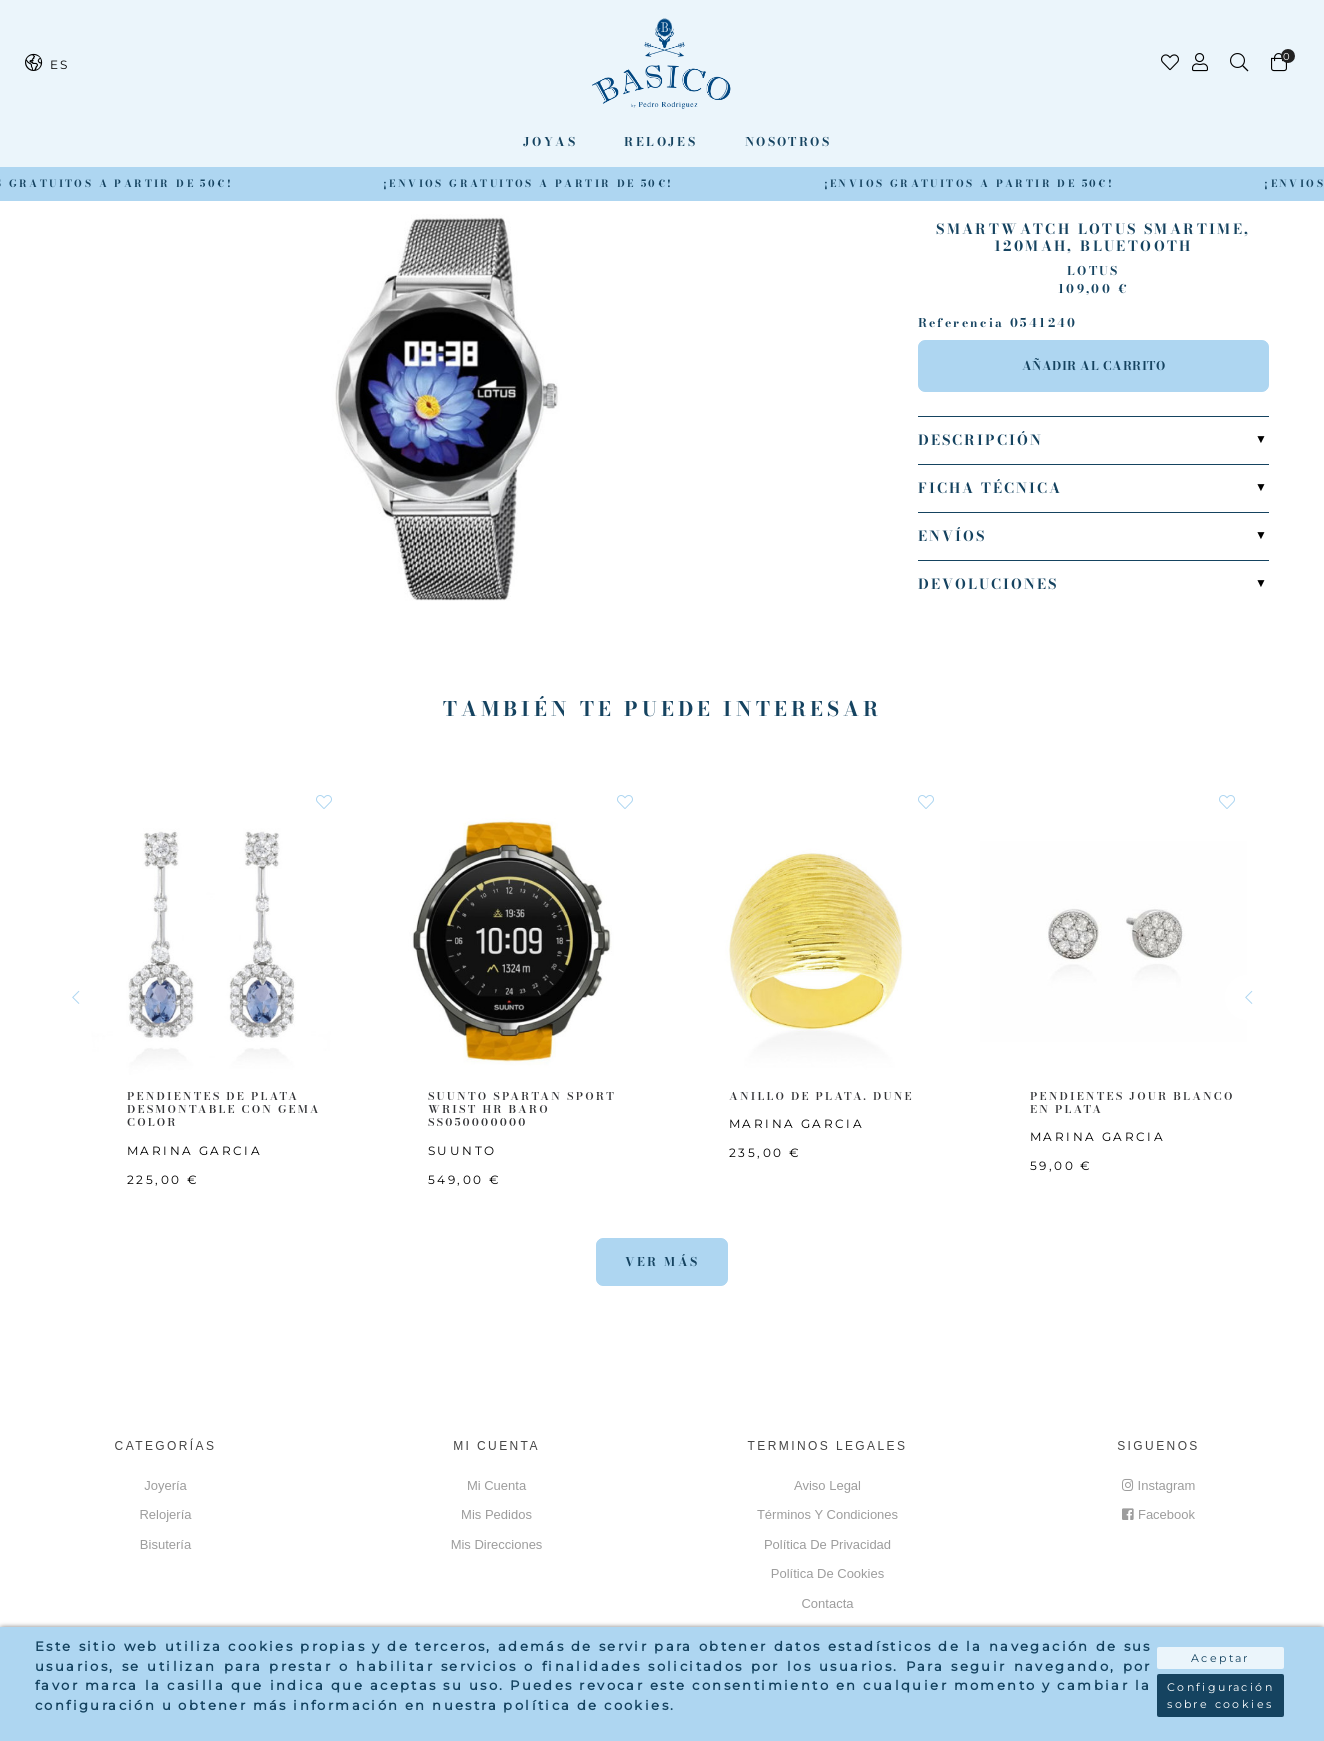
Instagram (1159, 1485)
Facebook (1158, 1514)
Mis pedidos (496, 1514)
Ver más (662, 1261)
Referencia (961, 323)
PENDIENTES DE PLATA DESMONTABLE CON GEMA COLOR (224, 1109)
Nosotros (788, 141)
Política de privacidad (827, 1544)
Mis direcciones (497, 1544)
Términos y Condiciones (827, 1514)
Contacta (827, 1603)
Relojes (660, 141)
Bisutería (165, 1544)
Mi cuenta (496, 1485)
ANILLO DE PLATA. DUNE (821, 1096)
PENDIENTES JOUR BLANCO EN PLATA (1132, 1102)
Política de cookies (827, 1573)
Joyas (550, 141)
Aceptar (1220, 1658)
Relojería (165, 1514)
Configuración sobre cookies (1220, 1695)
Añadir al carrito (1094, 365)
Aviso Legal (827, 1485)
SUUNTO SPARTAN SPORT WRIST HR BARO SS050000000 (522, 1109)
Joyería (165, 1485)
